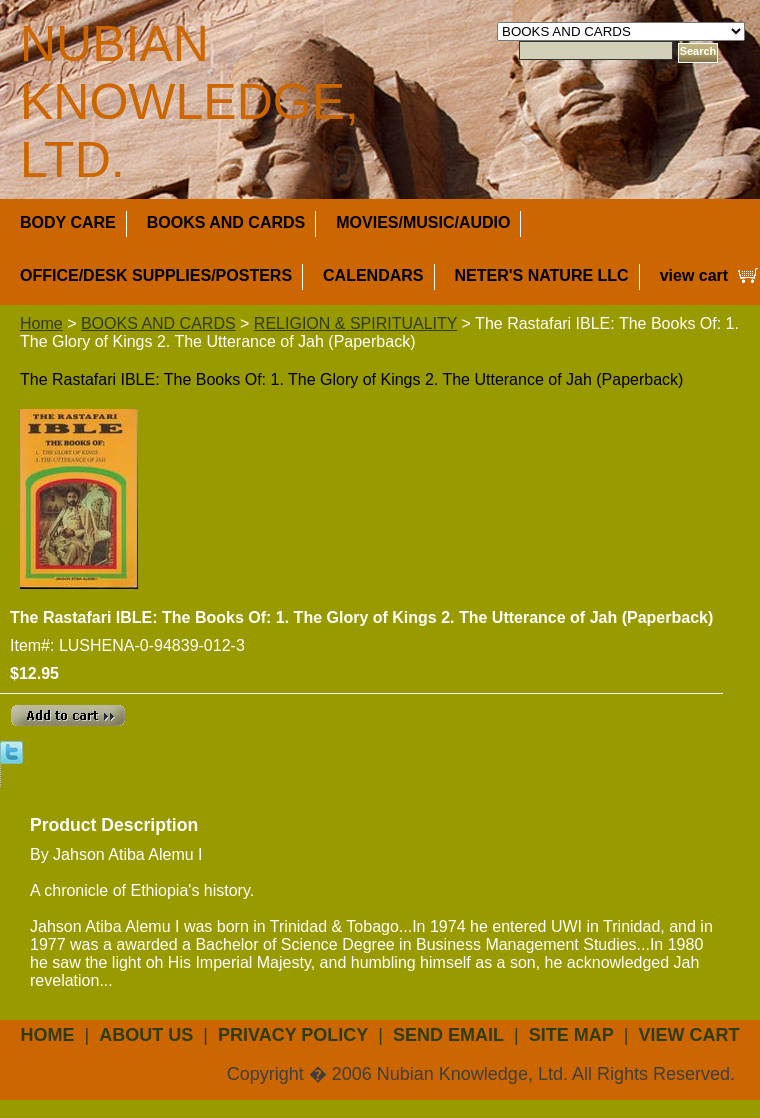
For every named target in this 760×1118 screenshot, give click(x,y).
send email (448, 1035)
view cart (694, 275)
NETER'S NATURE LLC (542, 275)
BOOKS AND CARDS (226, 222)
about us (146, 1035)
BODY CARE (68, 222)
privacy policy (293, 1035)
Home (41, 323)
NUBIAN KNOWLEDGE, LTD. (189, 102)
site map (571, 1035)
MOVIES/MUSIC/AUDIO (423, 222)
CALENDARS (373, 275)
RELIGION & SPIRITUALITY (355, 323)
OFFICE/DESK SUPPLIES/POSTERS (156, 275)
